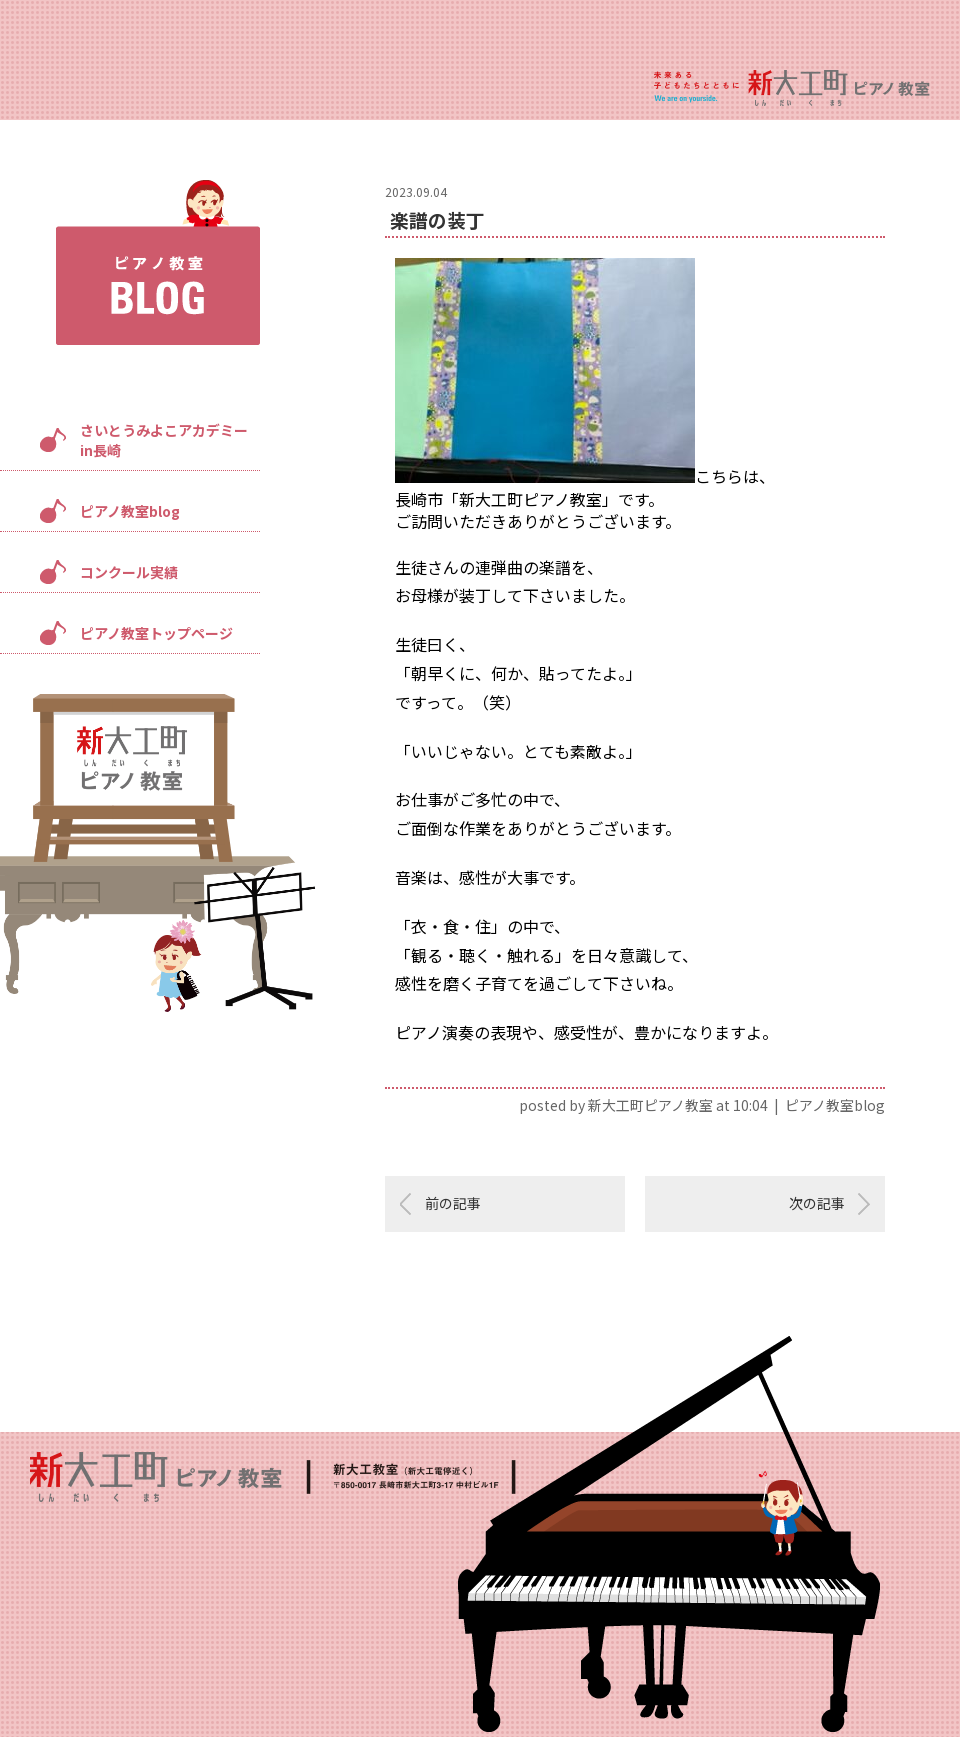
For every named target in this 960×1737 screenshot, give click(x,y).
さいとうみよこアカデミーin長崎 (164, 440)
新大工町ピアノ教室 (650, 1105)
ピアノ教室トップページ (156, 633)
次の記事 (817, 1203)
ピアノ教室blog (130, 511)
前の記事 (453, 1203)
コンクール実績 (129, 572)
